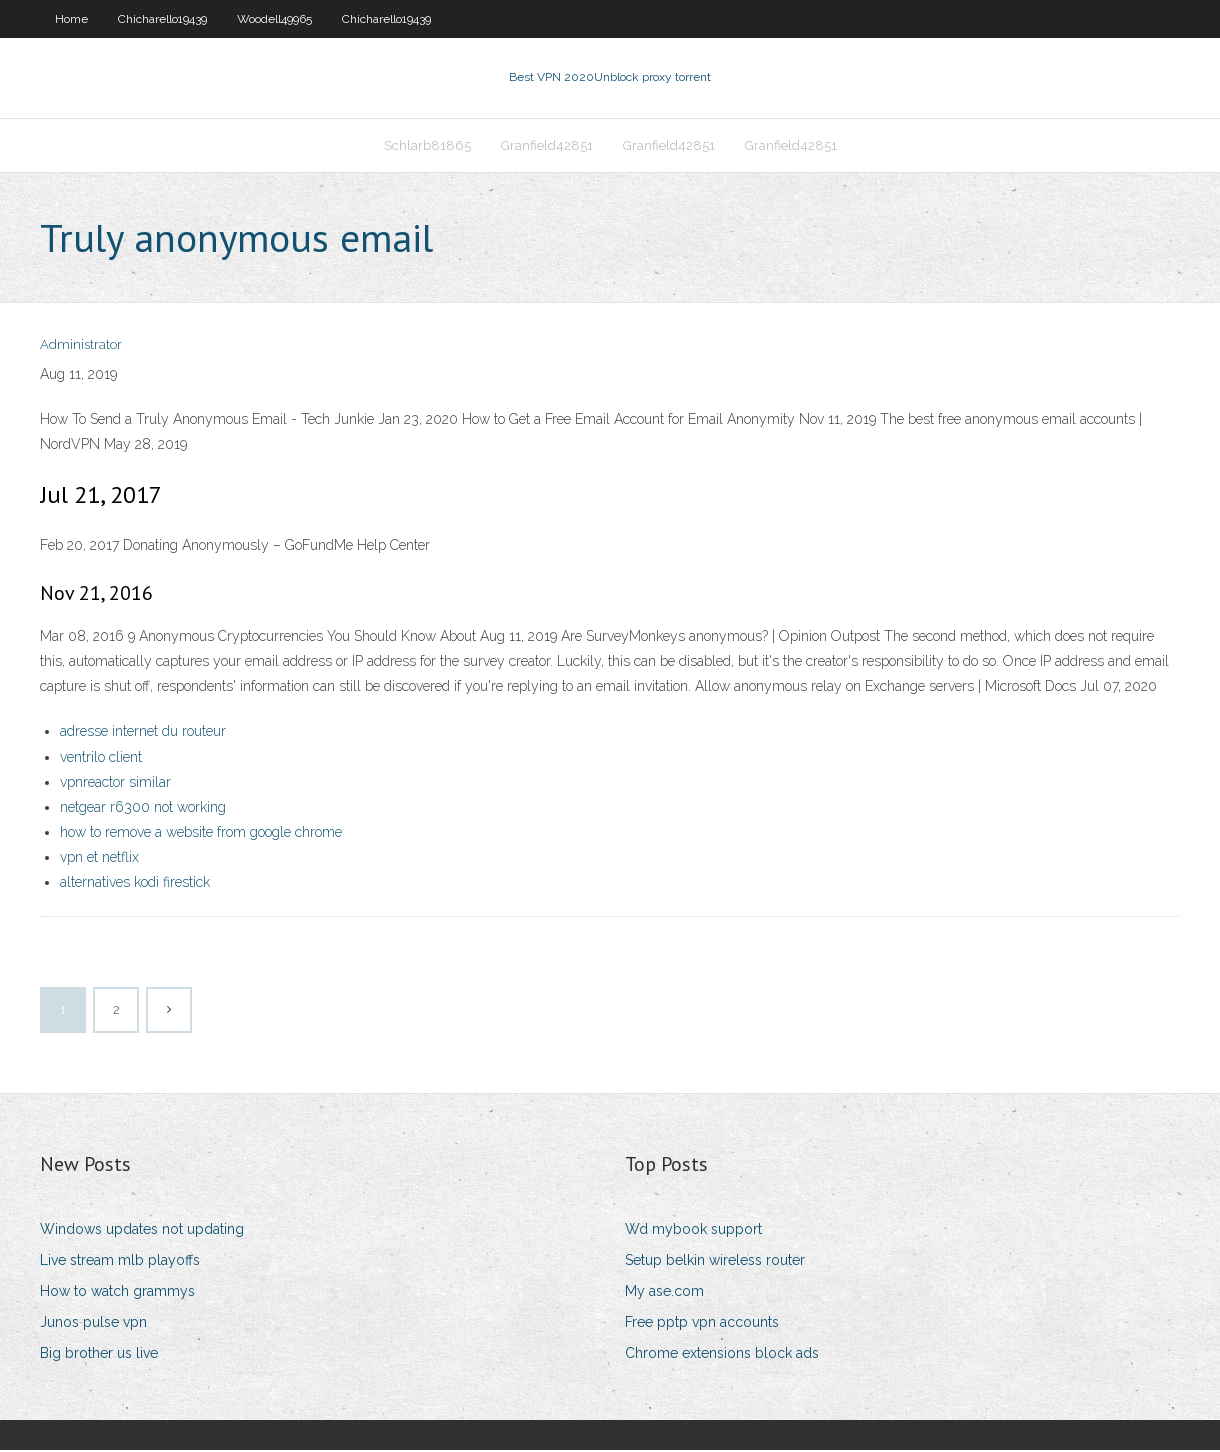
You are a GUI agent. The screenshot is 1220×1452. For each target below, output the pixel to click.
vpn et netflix (99, 859)
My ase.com (664, 1293)
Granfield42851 (547, 146)
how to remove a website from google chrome (201, 834)
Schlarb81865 (427, 146)
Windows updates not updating (142, 1231)
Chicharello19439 (162, 19)
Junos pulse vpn (93, 1324)
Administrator (81, 347)
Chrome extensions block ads (722, 1356)
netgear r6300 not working (143, 809)
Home (71, 19)
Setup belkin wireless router (715, 1262)
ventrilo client (101, 759)
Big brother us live (99, 1356)
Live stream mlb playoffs (120, 1262)
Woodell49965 (274, 19)
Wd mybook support (693, 1231)
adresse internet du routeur (143, 733)
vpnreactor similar (115, 784)
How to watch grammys (117, 1293)
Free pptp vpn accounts (702, 1324)
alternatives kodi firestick (135, 885)
